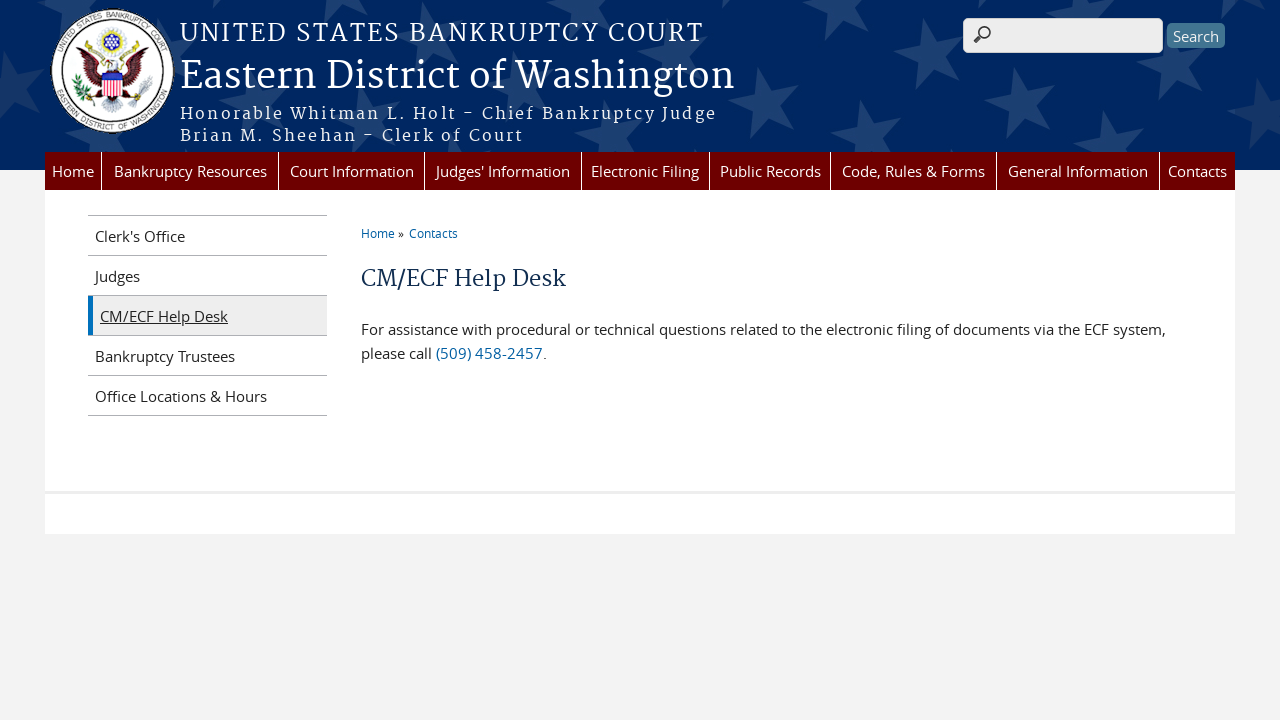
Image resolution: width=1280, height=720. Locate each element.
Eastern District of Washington (457, 77)
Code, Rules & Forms (913, 171)
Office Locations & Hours (181, 396)
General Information (1078, 171)
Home (73, 171)
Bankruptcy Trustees (165, 356)
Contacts (1197, 171)
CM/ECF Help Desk (164, 316)
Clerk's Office (140, 236)
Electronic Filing (645, 171)
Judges (117, 276)
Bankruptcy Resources (190, 171)
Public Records (770, 171)
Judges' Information (503, 171)
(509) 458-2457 (489, 353)
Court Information (352, 171)
